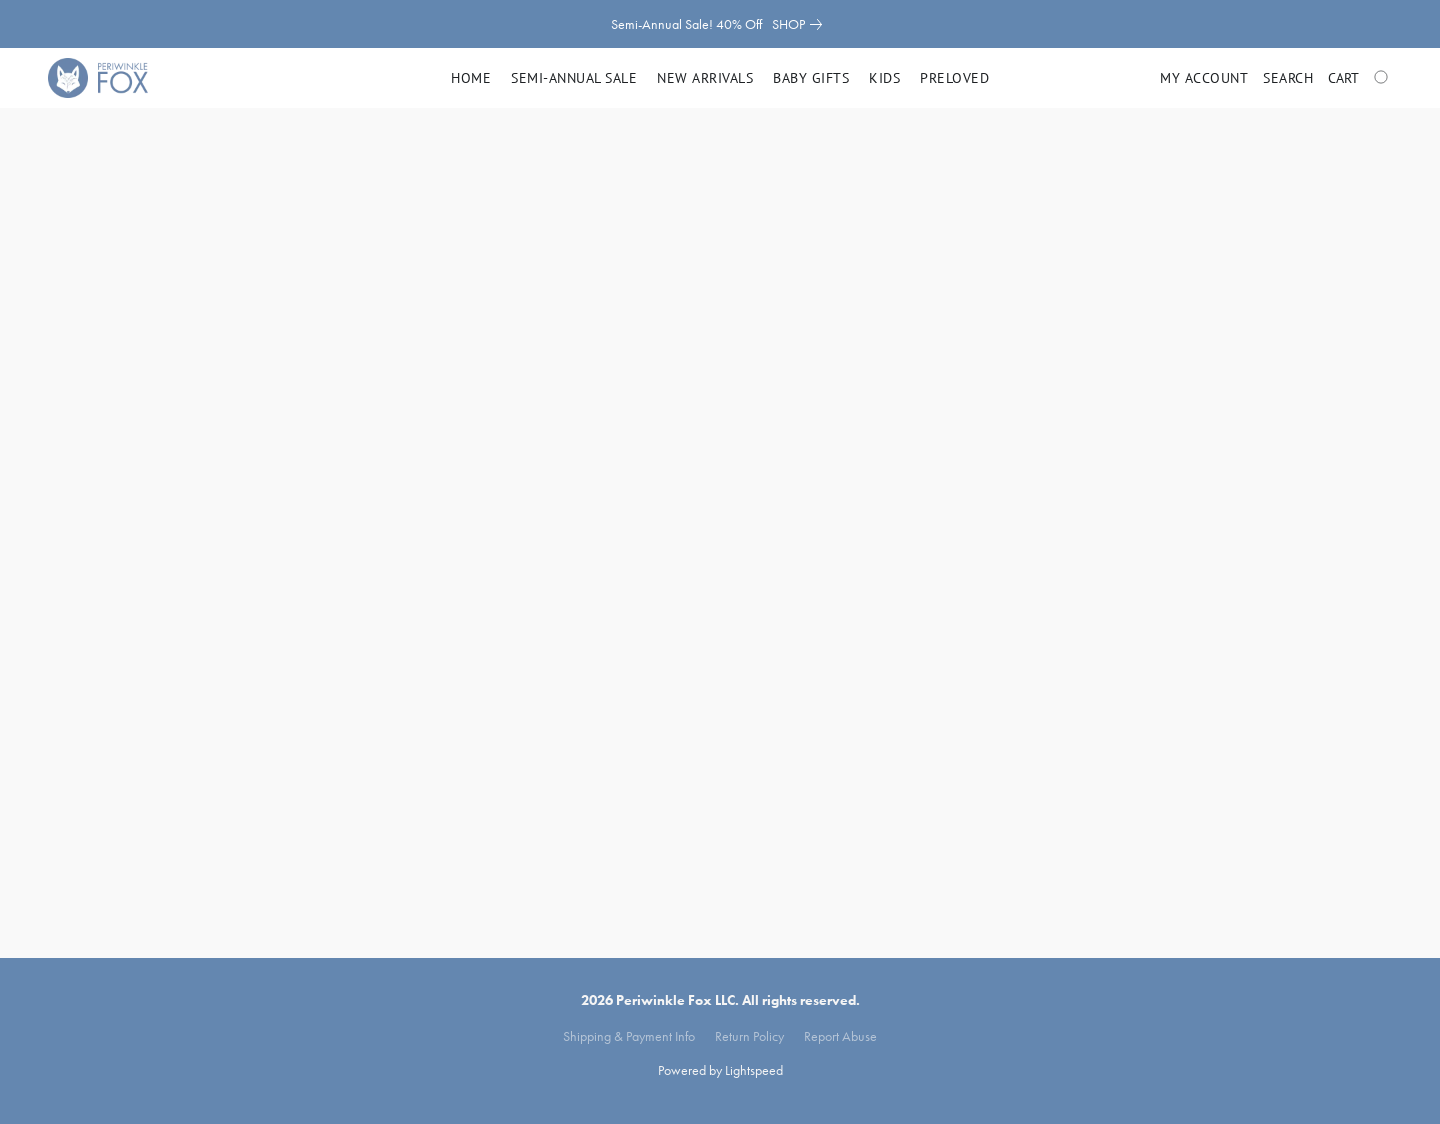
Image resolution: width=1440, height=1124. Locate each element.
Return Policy (749, 1036)
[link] (801, 24)
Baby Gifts (811, 78)
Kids (884, 78)
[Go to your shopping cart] (1360, 78)
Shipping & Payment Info (629, 1036)
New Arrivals (705, 78)
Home (471, 78)
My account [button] (1204, 78)
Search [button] (1288, 78)
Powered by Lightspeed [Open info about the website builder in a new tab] (720, 1070)
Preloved (954, 78)
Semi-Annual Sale (574, 78)
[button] (98, 78)
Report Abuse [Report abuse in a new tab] (840, 1036)
